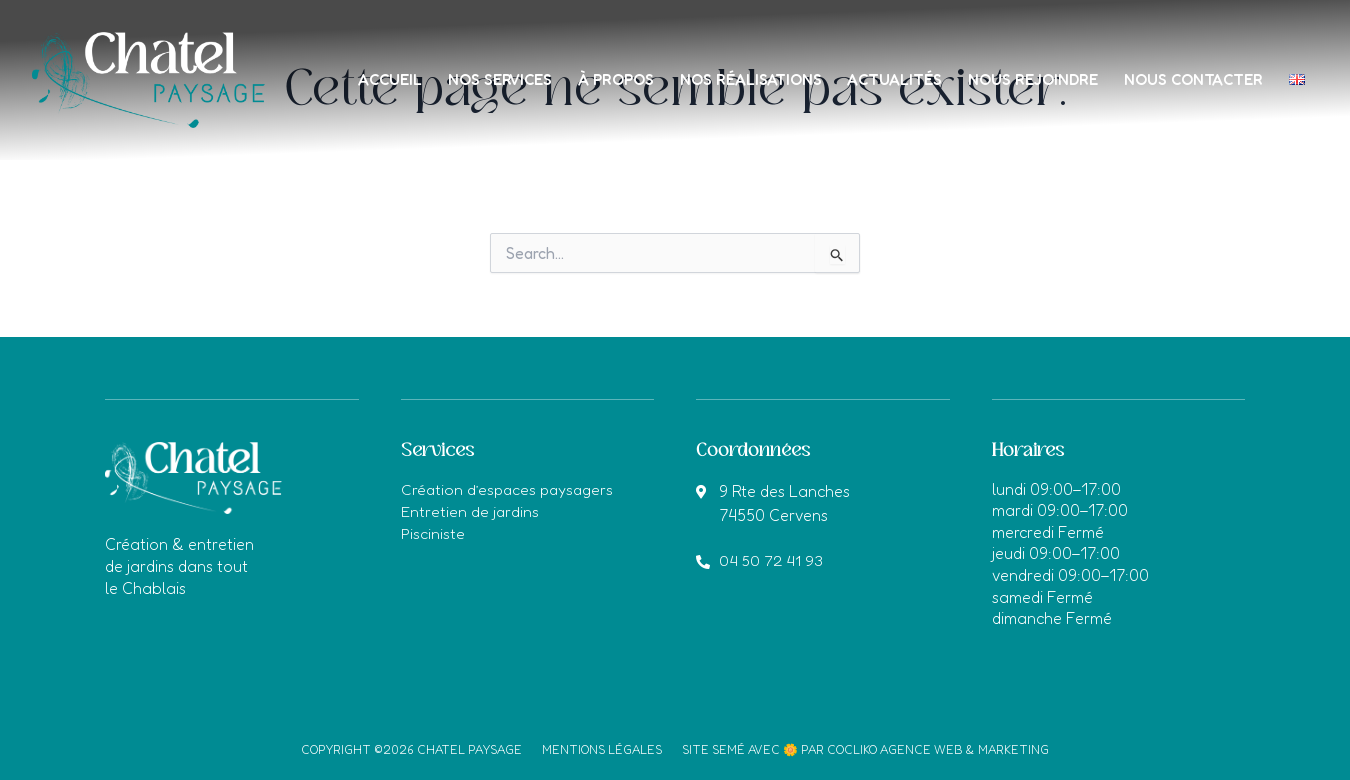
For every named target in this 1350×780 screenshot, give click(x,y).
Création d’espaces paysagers (510, 489)
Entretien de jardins (471, 510)
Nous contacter (1233, 61)
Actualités (928, 61)
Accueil (410, 61)
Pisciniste (433, 532)
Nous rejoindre (1070, 61)
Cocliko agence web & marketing (938, 749)
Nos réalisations (780, 61)
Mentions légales (602, 749)
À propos (642, 61)
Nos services (523, 61)
